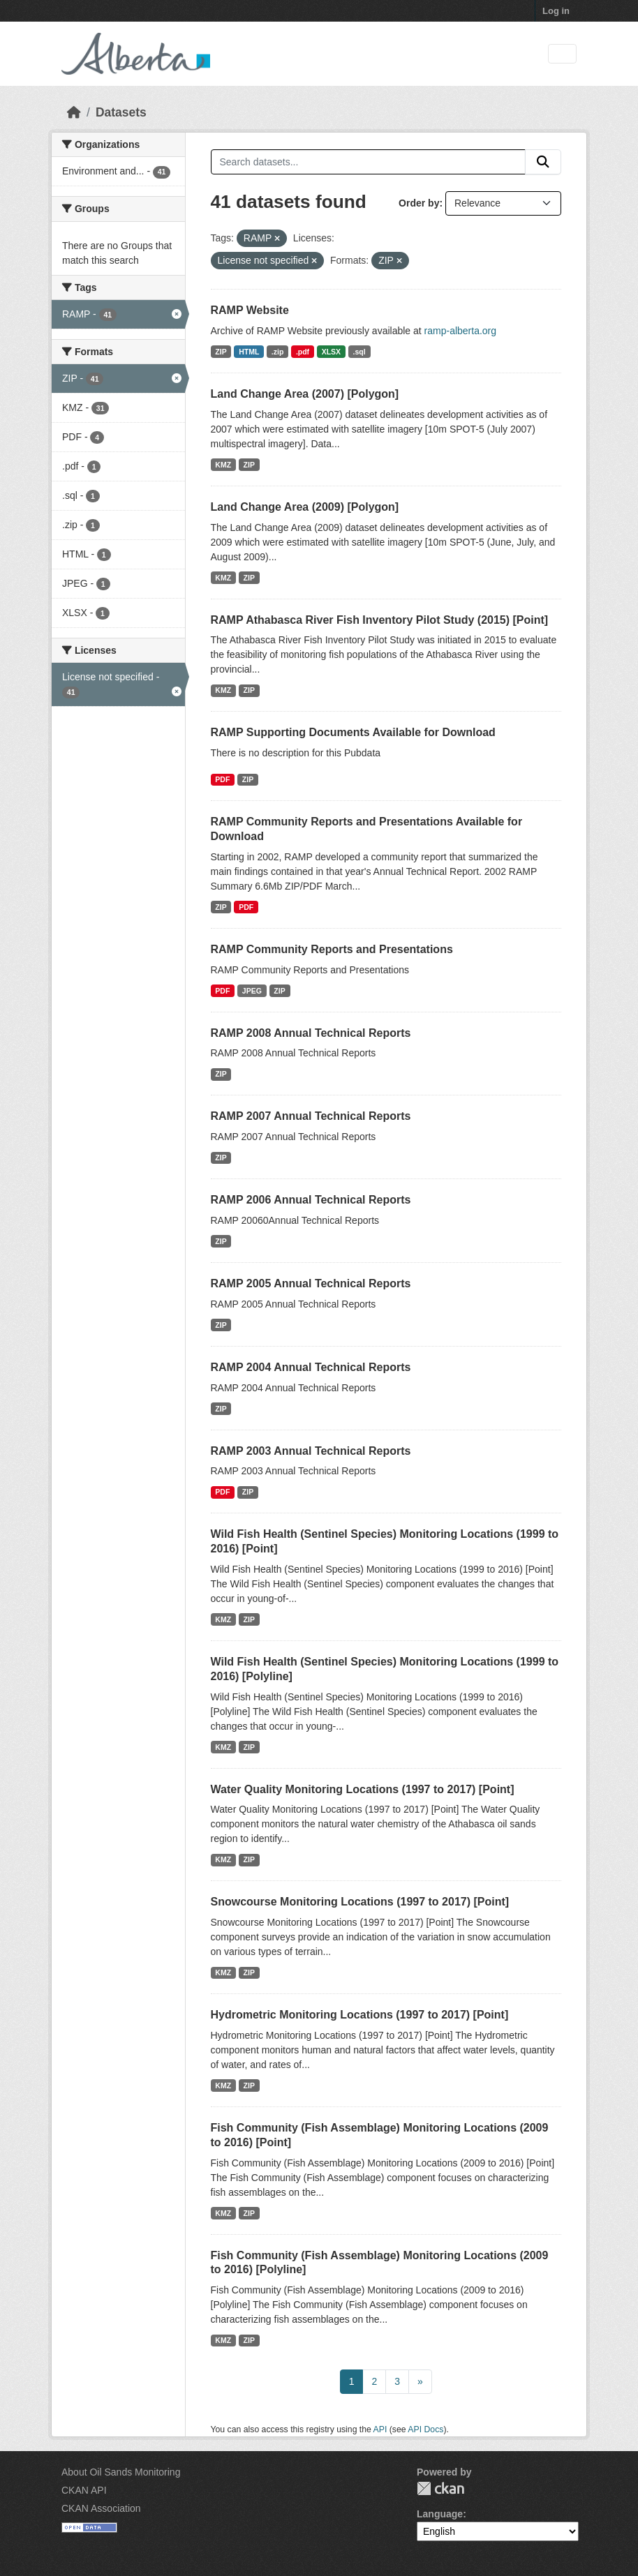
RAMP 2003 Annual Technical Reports (311, 1451)
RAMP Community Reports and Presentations (332, 949)
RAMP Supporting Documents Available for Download (353, 732)
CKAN (440, 2488)
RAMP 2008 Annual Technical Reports (311, 1033)
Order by (419, 203)
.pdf (302, 351)
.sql (359, 351)
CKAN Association (101, 2508)
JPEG (252, 991)
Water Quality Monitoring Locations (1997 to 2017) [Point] (362, 1789)
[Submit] (543, 161)
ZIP (220, 351)
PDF (222, 779)
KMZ (223, 464)
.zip (278, 351)
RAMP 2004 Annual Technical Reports (311, 1367)
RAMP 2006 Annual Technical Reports (311, 1200)
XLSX (331, 351)
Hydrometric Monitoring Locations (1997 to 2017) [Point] (360, 2015)
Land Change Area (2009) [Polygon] (305, 507)
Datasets (121, 112)
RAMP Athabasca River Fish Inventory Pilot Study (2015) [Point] (380, 620)
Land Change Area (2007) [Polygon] (305, 394)
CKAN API (84, 2490)
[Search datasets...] (368, 161)
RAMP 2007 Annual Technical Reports (311, 1116)
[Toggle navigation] (562, 54)
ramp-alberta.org (460, 330)
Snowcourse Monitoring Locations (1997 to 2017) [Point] (360, 1902)
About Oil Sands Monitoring (120, 2472)
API (380, 2429)
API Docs (425, 2429)
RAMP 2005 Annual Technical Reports (311, 1283)
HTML (249, 351)
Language (440, 2513)
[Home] (74, 112)
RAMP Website (250, 310)
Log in (556, 11)
